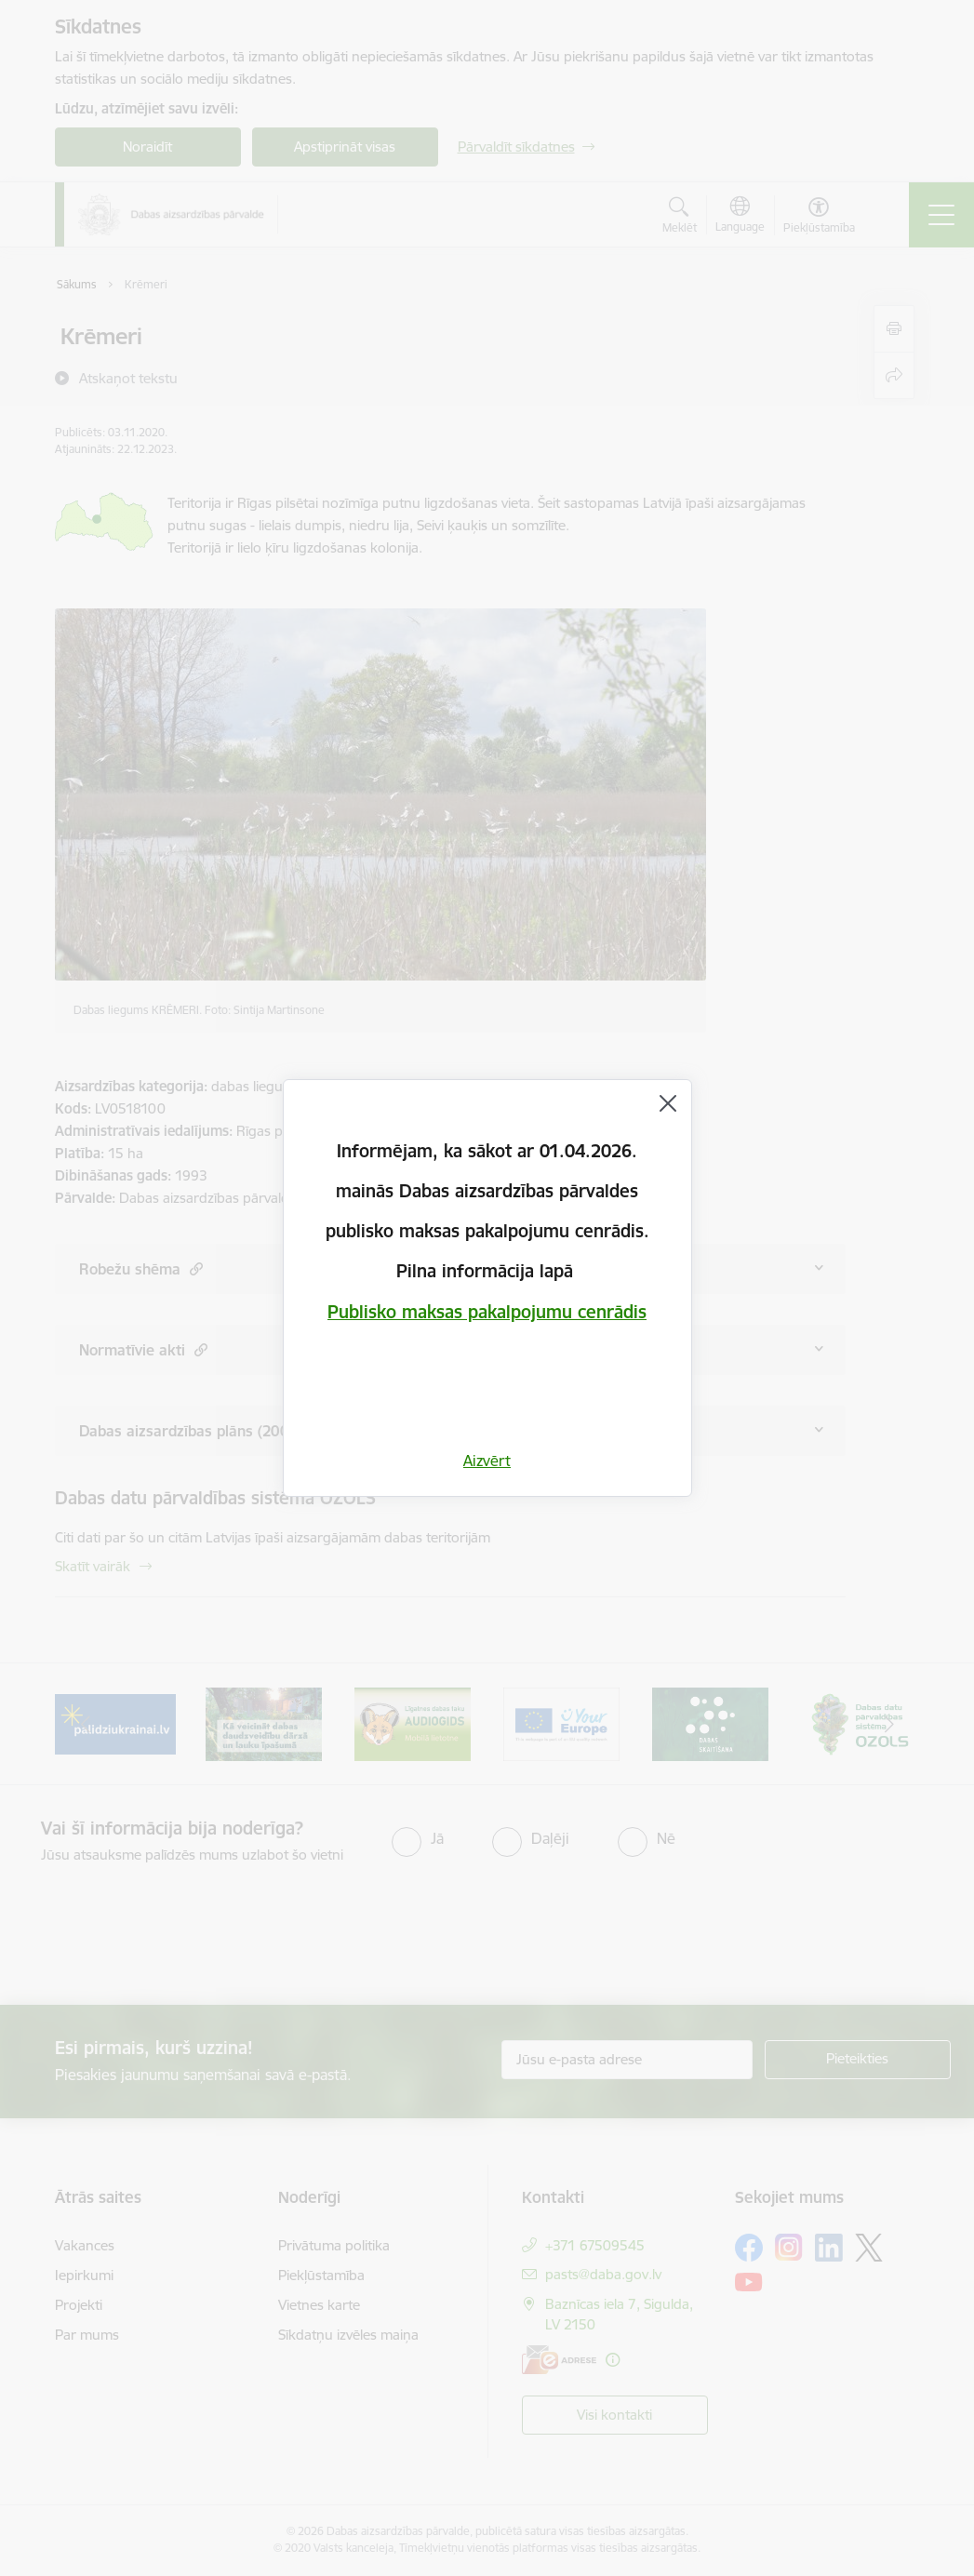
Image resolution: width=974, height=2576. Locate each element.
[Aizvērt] (668, 1103)
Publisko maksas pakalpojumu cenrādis (487, 1312)
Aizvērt (487, 1460)
